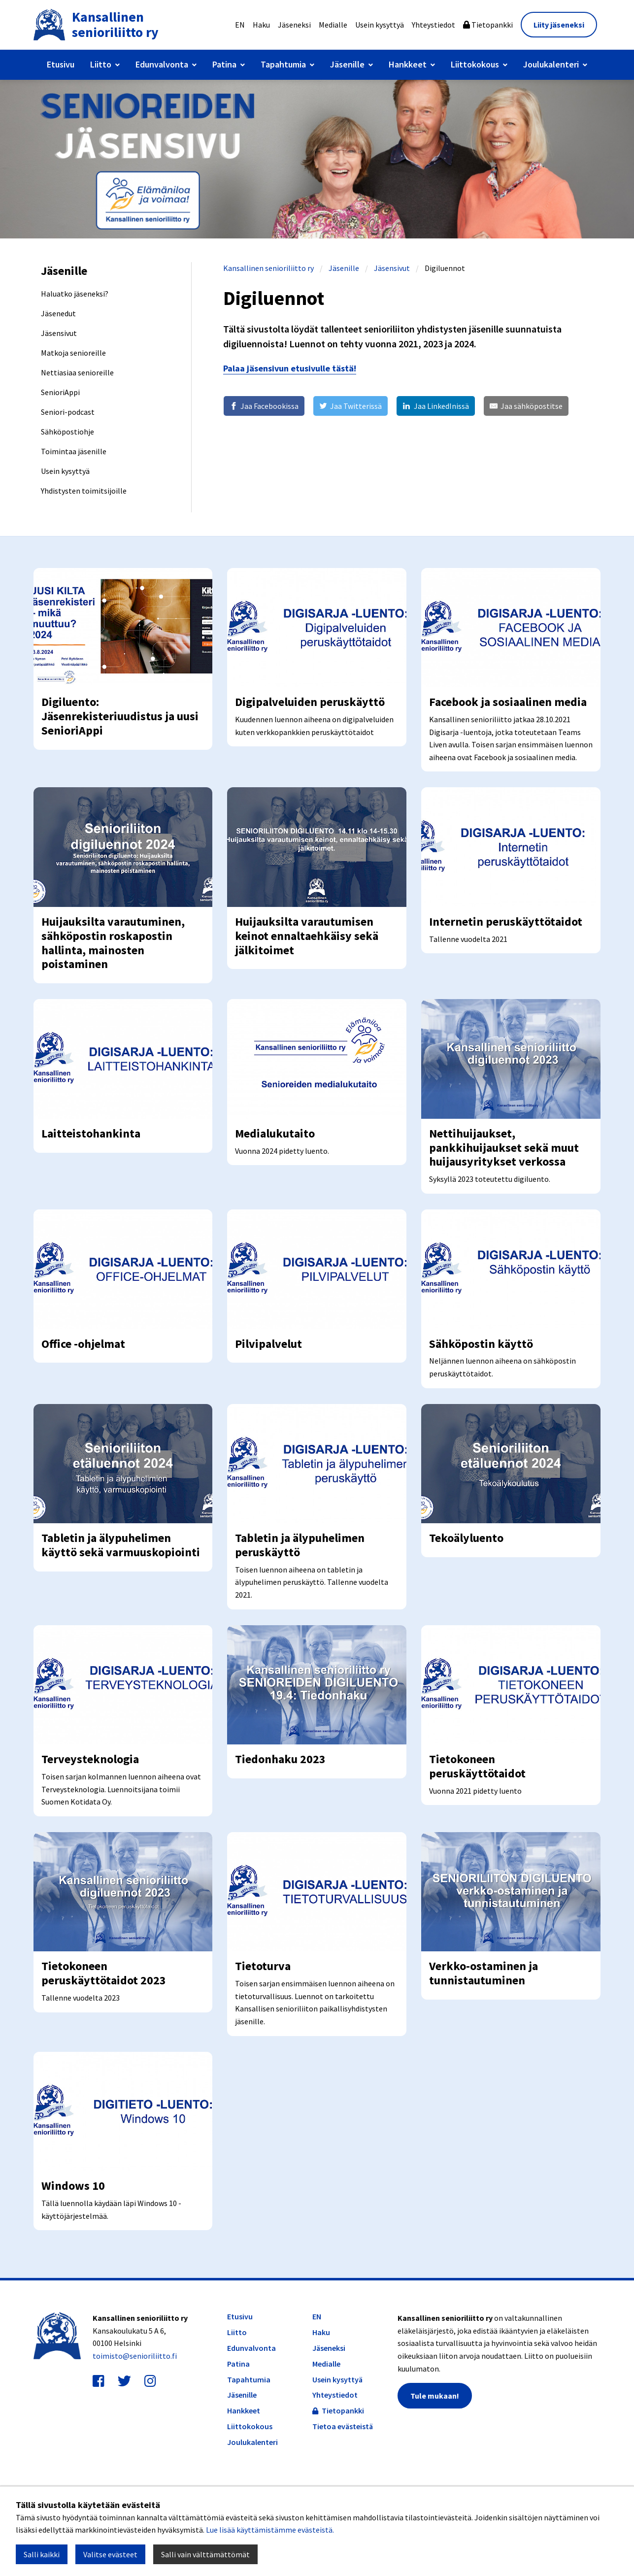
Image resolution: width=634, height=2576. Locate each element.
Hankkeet (408, 64)
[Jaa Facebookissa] (264, 406)
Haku (261, 25)
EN (240, 25)
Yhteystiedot (433, 25)
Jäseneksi (294, 25)
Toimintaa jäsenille (73, 451)
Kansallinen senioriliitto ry (268, 268)
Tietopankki (488, 25)
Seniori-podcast (68, 412)
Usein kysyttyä (379, 25)
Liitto (100, 64)
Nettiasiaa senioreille (77, 372)
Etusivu (60, 64)
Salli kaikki (42, 2554)
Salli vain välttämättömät (205, 2554)
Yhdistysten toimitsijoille (84, 491)
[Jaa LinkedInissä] (435, 406)
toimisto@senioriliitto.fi (135, 2447)
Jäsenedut (58, 313)
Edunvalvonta (161, 64)
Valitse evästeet (110, 2554)
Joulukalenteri (551, 64)
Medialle (333, 25)
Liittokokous (475, 64)
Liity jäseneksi (559, 25)
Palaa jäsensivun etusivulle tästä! (289, 368)
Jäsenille (347, 64)
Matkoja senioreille (73, 353)
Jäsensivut (392, 268)
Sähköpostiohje (67, 431)
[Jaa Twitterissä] (350, 406)
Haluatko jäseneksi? (74, 294)
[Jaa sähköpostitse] (526, 406)
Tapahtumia (283, 64)
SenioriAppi (60, 392)
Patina (224, 64)
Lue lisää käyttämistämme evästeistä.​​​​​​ (270, 2530)
